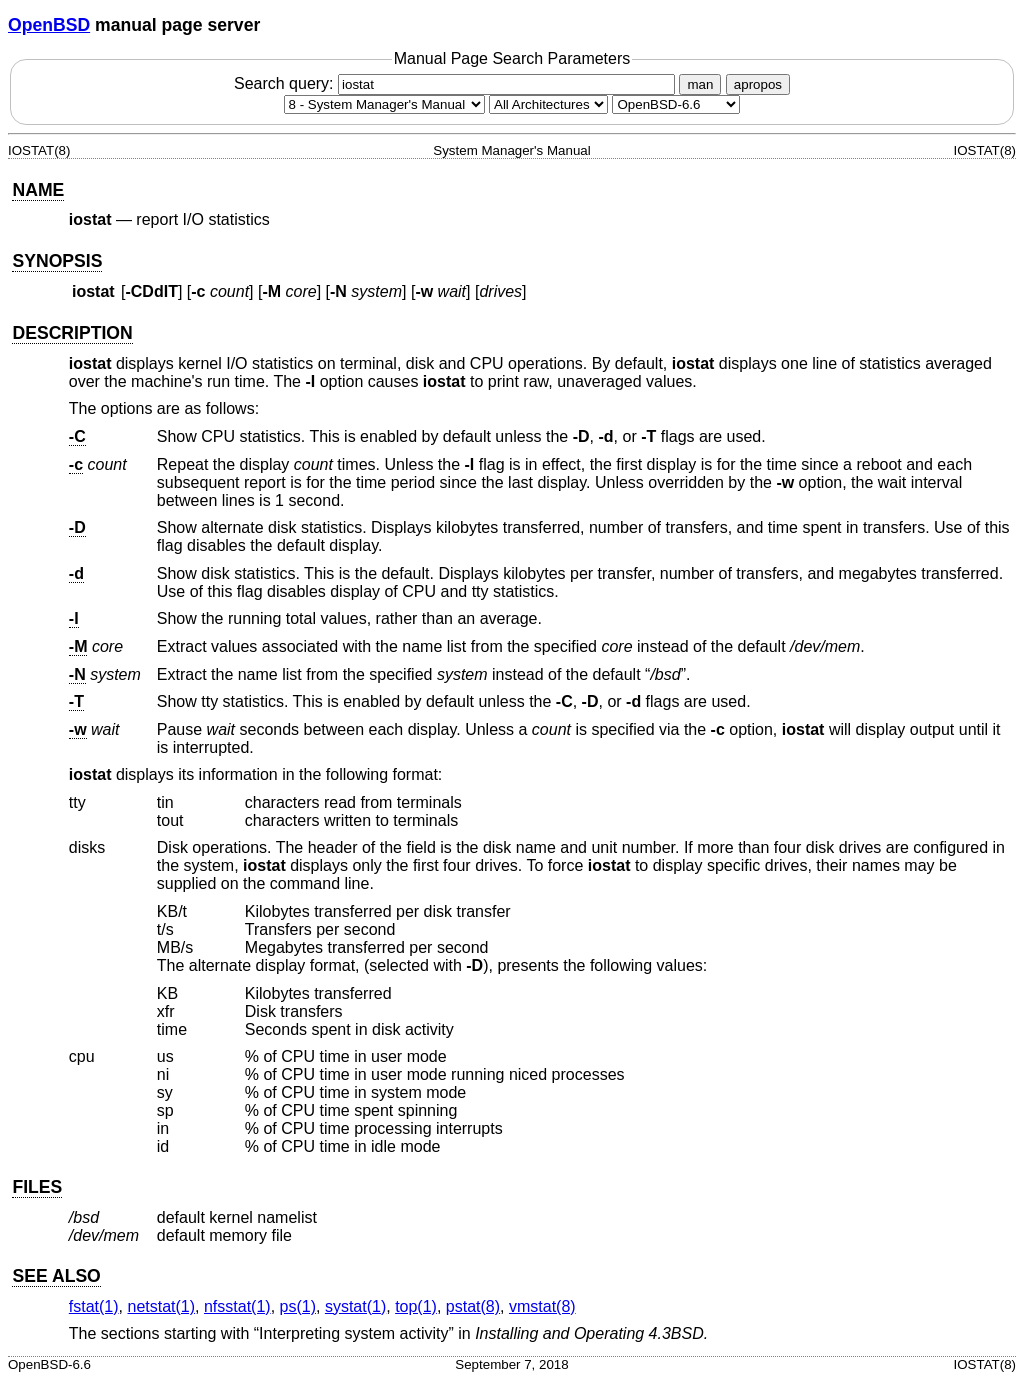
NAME (38, 190)
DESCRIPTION (72, 333)
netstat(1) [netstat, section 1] (161, 1306)
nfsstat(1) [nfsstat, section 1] (237, 1306)
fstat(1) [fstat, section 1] (94, 1306)
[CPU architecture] (548, 104)
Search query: (457, 83)
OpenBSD (49, 25)
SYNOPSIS (57, 261)
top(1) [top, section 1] (416, 1306)
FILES (37, 1187)
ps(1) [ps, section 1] (298, 1306)
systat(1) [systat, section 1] (355, 1306)
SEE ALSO (56, 1276)
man (700, 84)
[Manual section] (384, 104)
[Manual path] (676, 104)
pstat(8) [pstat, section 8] (473, 1306)
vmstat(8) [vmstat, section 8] (542, 1306)
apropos (758, 84)
